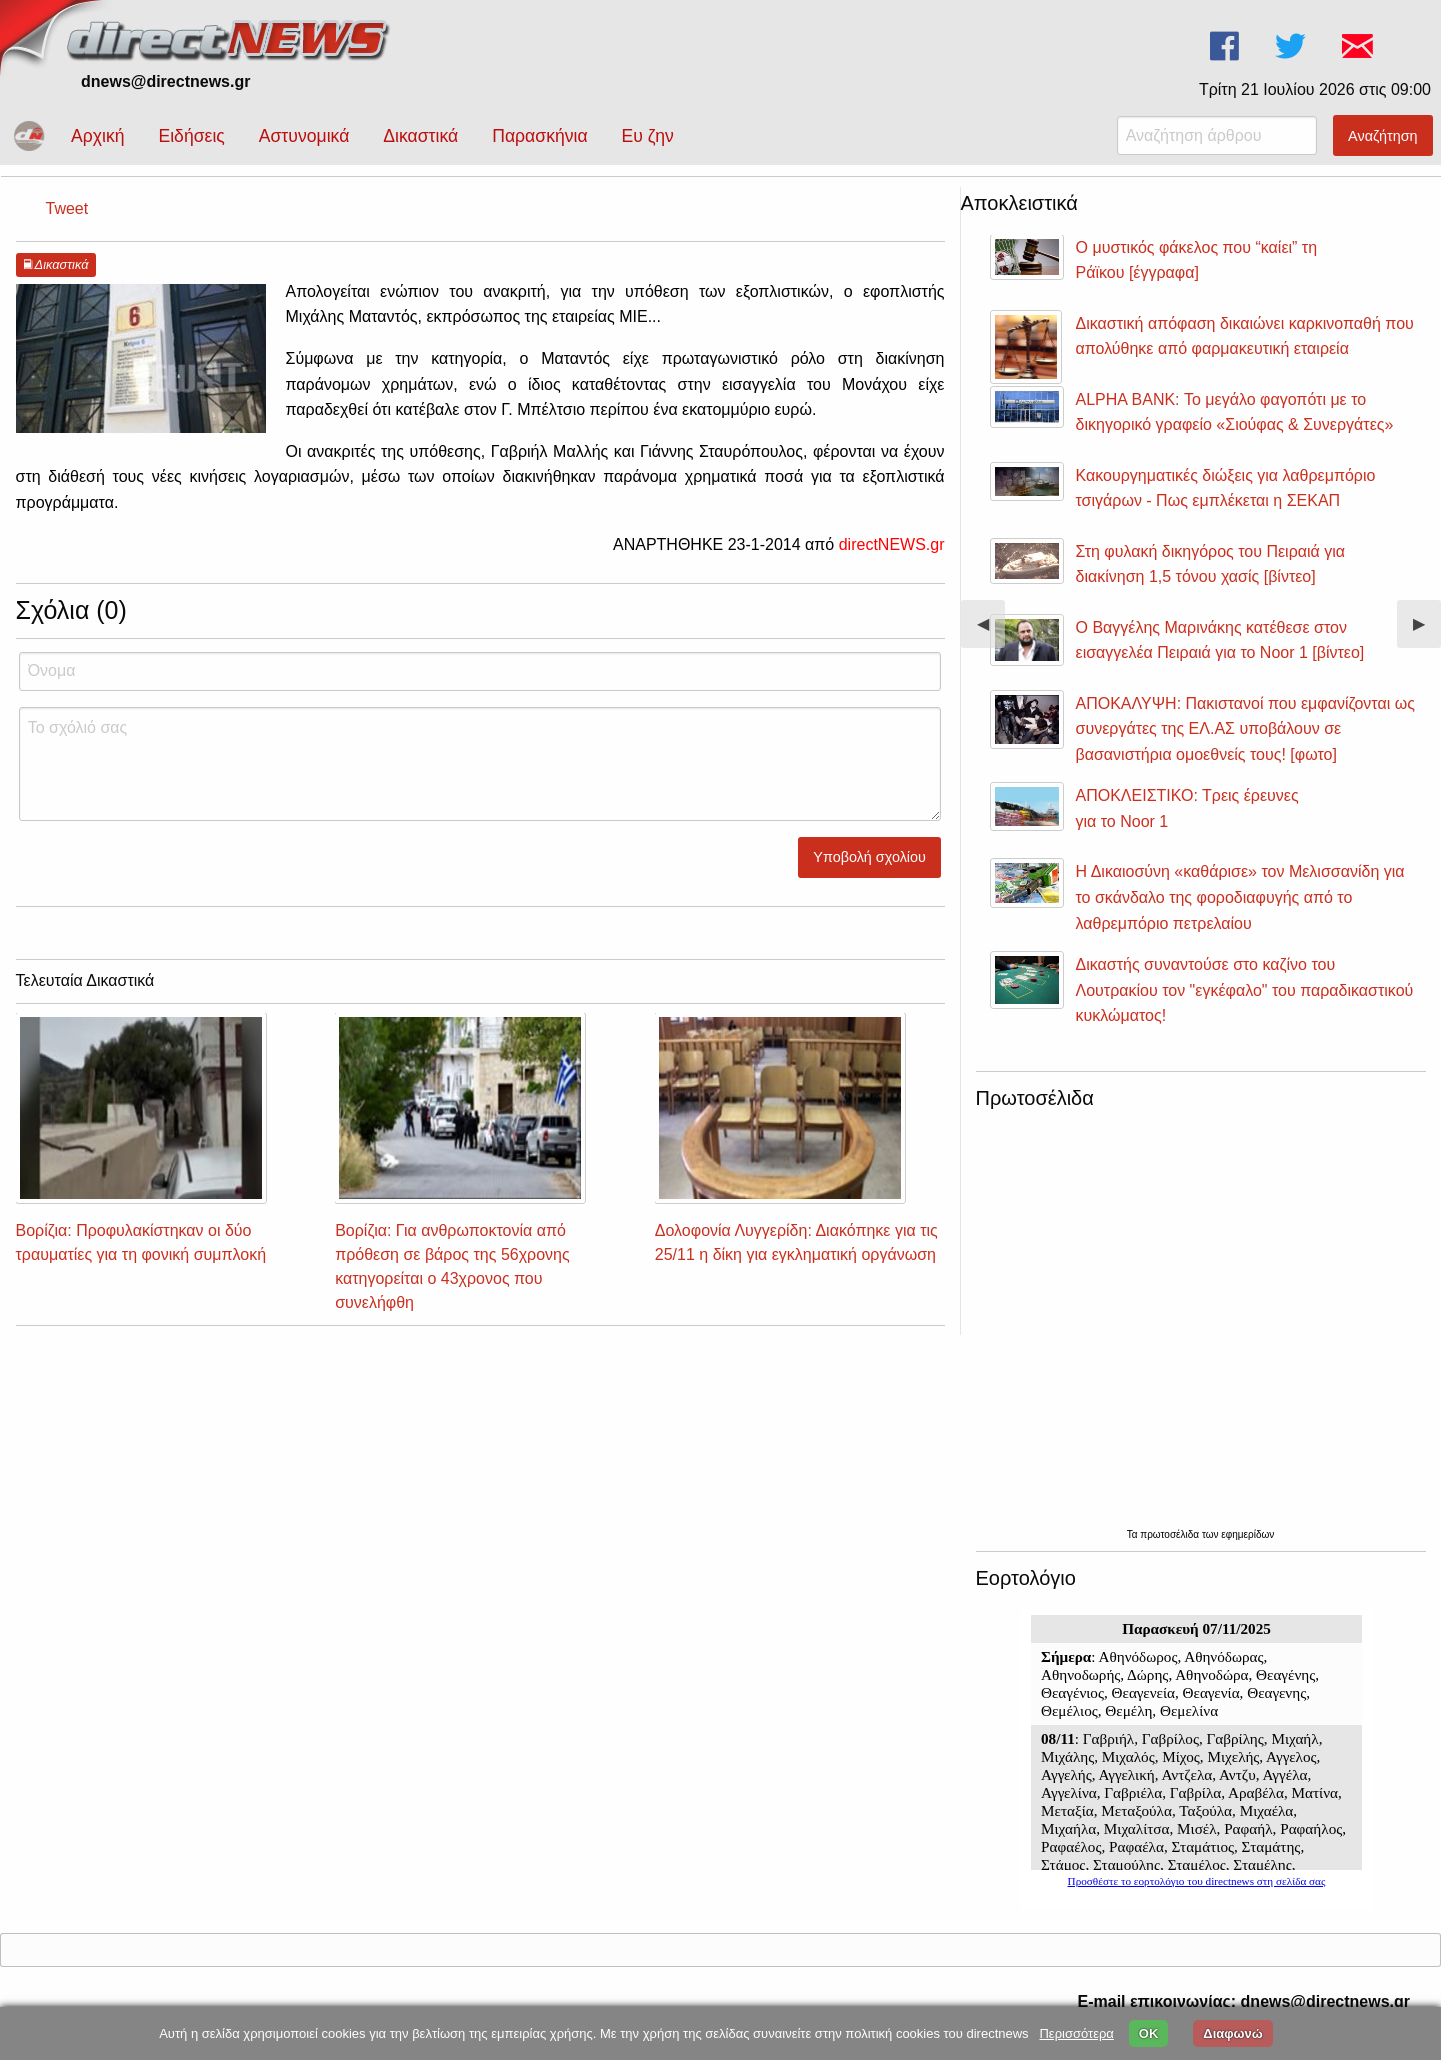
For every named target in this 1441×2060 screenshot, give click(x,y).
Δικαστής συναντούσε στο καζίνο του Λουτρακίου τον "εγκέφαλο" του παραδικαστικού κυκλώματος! (1245, 990)
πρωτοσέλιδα (1171, 1534)
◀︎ (991, 631)
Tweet (67, 208)
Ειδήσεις (191, 136)
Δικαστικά (420, 136)
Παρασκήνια (539, 136)
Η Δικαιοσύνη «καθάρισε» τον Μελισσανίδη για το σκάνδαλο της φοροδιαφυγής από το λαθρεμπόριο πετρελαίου (1240, 897)
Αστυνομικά (304, 136)
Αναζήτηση (1383, 136)
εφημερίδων (1247, 1534)
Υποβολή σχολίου (869, 857)
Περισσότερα (1076, 2033)
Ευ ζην (648, 136)
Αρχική (97, 136)
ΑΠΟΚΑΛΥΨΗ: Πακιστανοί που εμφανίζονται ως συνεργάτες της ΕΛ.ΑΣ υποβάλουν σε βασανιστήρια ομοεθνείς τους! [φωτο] (1245, 729)
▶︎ (1427, 631)
